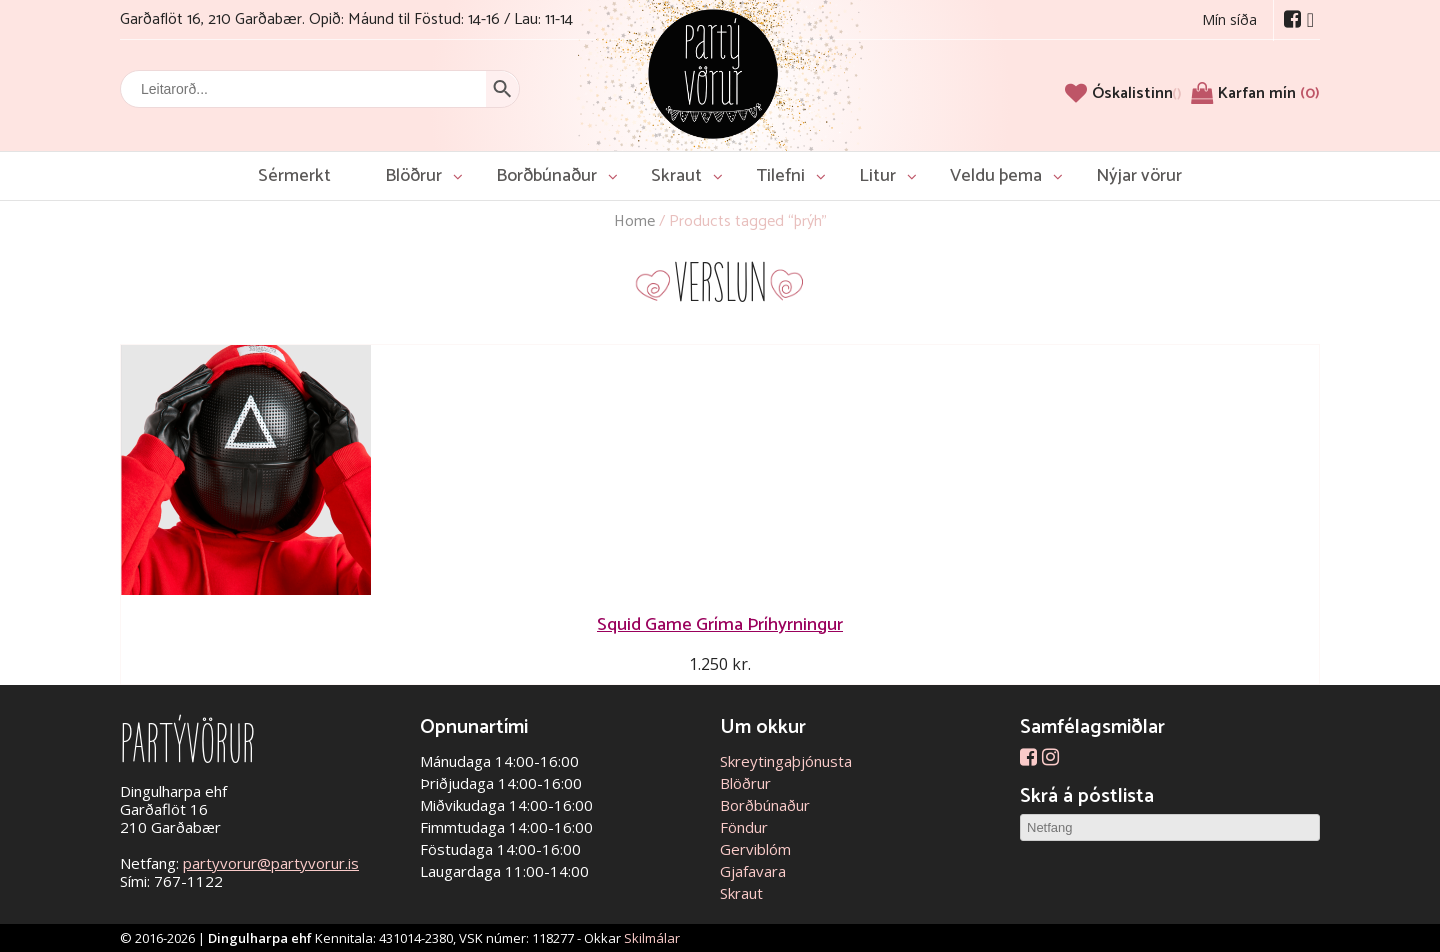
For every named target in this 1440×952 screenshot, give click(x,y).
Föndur (744, 827)
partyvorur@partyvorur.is (271, 863)
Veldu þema (996, 176)
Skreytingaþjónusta (786, 761)
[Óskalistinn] (1136, 93)
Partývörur (713, 72)
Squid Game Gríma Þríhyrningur (720, 624)
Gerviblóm (755, 849)
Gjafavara (753, 871)
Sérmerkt (294, 176)
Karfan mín (1269, 93)
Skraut (676, 176)
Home (634, 221)
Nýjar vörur (1139, 176)
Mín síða (1229, 19)
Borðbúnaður (546, 176)
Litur (877, 176)
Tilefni (780, 176)
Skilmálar (652, 938)
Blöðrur (413, 176)
